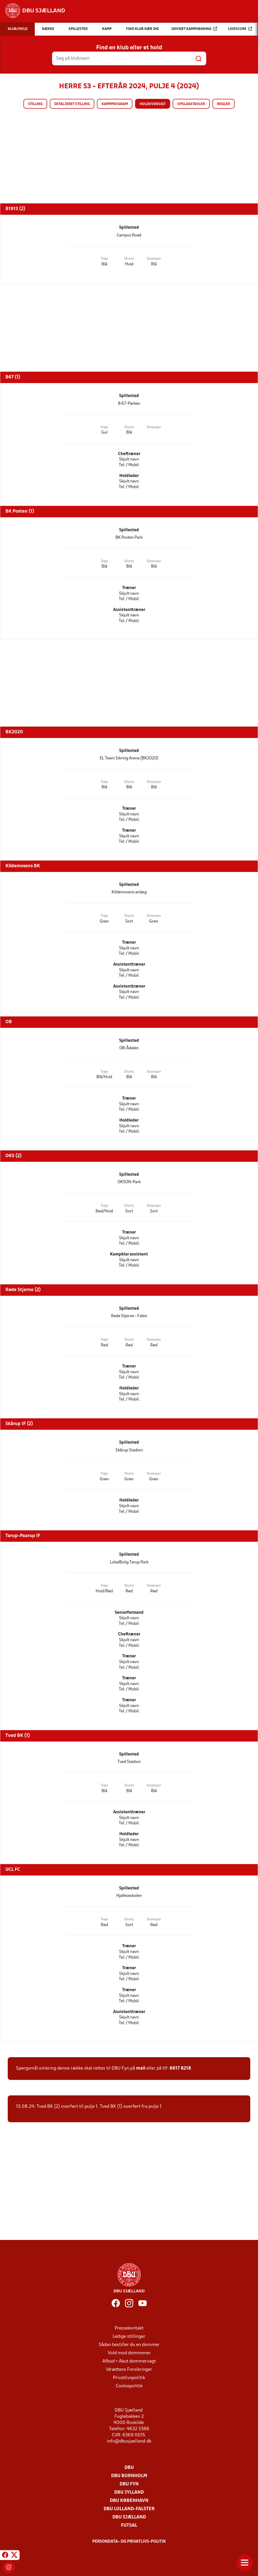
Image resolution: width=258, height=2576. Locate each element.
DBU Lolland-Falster (129, 2509)
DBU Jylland (129, 2492)
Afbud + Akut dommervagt (129, 2361)
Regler (223, 104)
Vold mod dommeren (129, 2353)
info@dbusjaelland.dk (129, 2441)
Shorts (129, 258)
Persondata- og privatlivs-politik (129, 2541)
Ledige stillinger (129, 2336)
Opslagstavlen (191, 104)
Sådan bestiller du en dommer (129, 2345)
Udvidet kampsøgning (194, 29)
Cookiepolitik (129, 2386)
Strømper (154, 258)
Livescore (240, 29)
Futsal (129, 2525)
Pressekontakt (129, 2328)
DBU (129, 2468)
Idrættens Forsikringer (129, 2369)
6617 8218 (180, 2068)
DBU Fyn (129, 2484)
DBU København (129, 2501)
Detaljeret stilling (72, 104)
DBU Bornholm (129, 2476)
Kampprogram (115, 104)
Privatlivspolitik (129, 2378)
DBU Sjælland (129, 2517)
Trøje (104, 258)
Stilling (35, 104)
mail (140, 2068)
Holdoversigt (152, 104)
